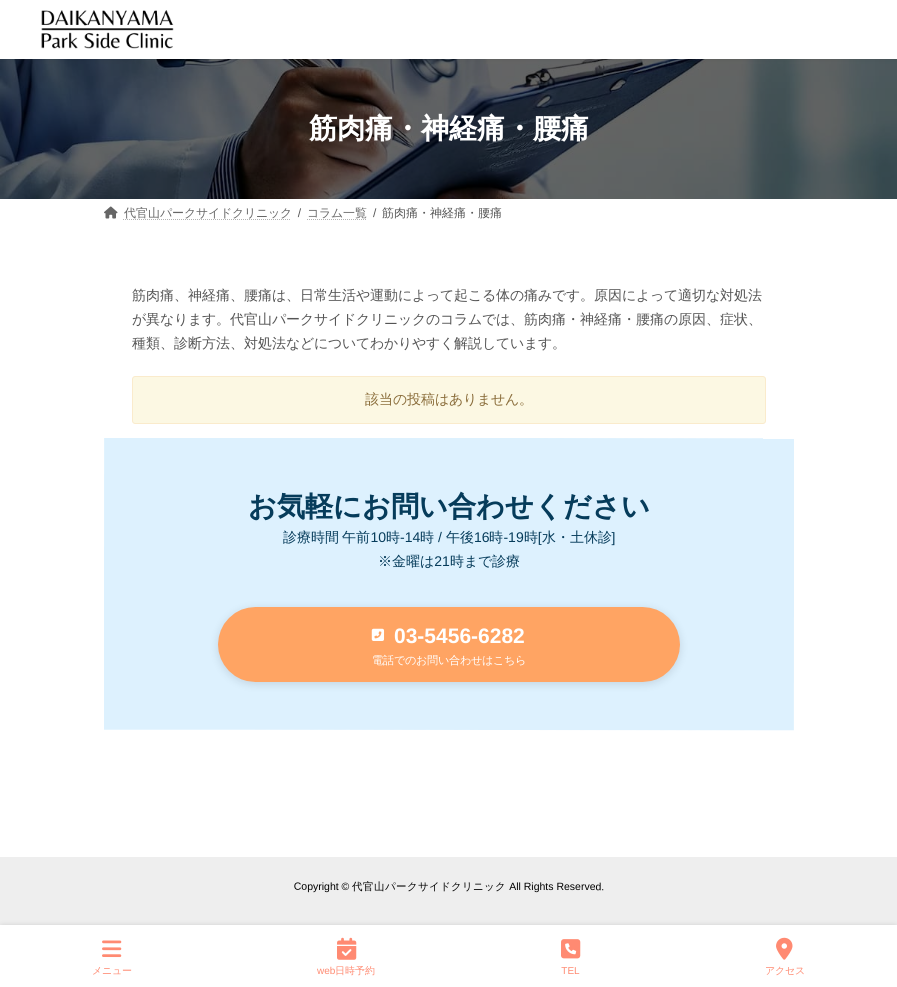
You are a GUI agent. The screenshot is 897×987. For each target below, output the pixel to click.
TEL (570, 956)
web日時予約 (346, 956)
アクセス (785, 956)
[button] (449, 644)
